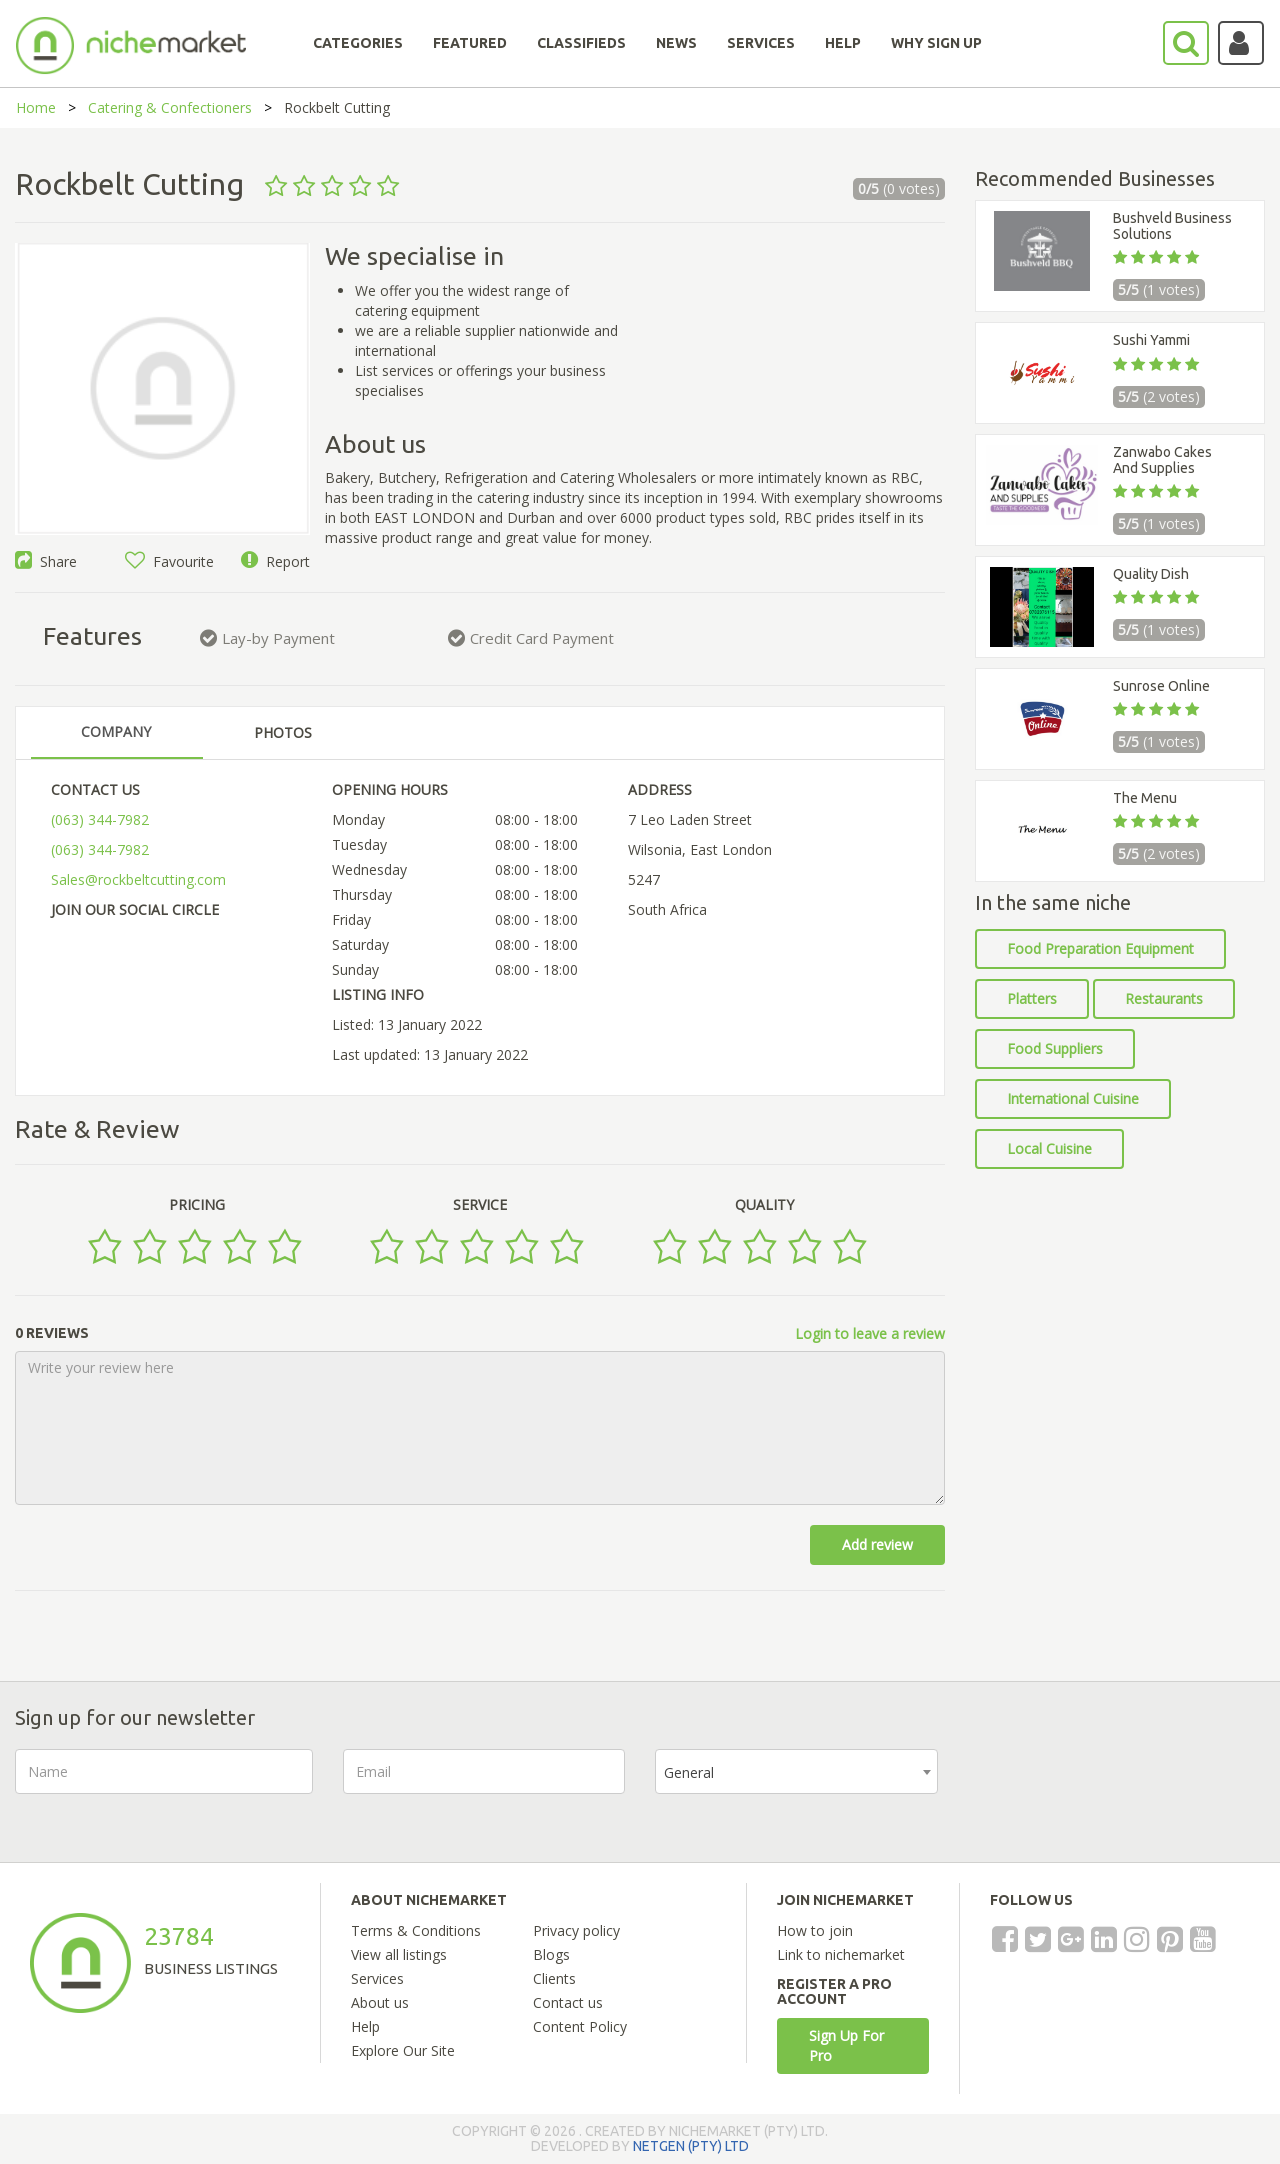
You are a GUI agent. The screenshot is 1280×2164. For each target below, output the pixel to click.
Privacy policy (576, 1930)
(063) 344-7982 (100, 819)
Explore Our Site (403, 2050)
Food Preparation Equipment (1100, 948)
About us (380, 2002)
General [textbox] (689, 1772)
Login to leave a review (870, 1333)
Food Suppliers (1055, 1048)
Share (46, 561)
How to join (815, 1930)
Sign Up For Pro (846, 2045)
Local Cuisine (1049, 1148)
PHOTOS (283, 732)
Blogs (551, 1954)
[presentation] (1120, 1788)
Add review (877, 1544)
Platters (1032, 998)
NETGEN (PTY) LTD (691, 2146)
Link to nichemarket (841, 1954)
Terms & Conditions (416, 1930)
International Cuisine (1073, 1098)
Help (365, 2026)
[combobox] (796, 1771)
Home (36, 107)
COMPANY (116, 731)
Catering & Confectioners (170, 107)
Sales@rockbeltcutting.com (138, 879)
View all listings (399, 1954)
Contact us (568, 2002)
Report (275, 561)
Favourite (169, 561)
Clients (554, 1978)
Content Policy (580, 2026)
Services (377, 1978)
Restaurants (1164, 998)
